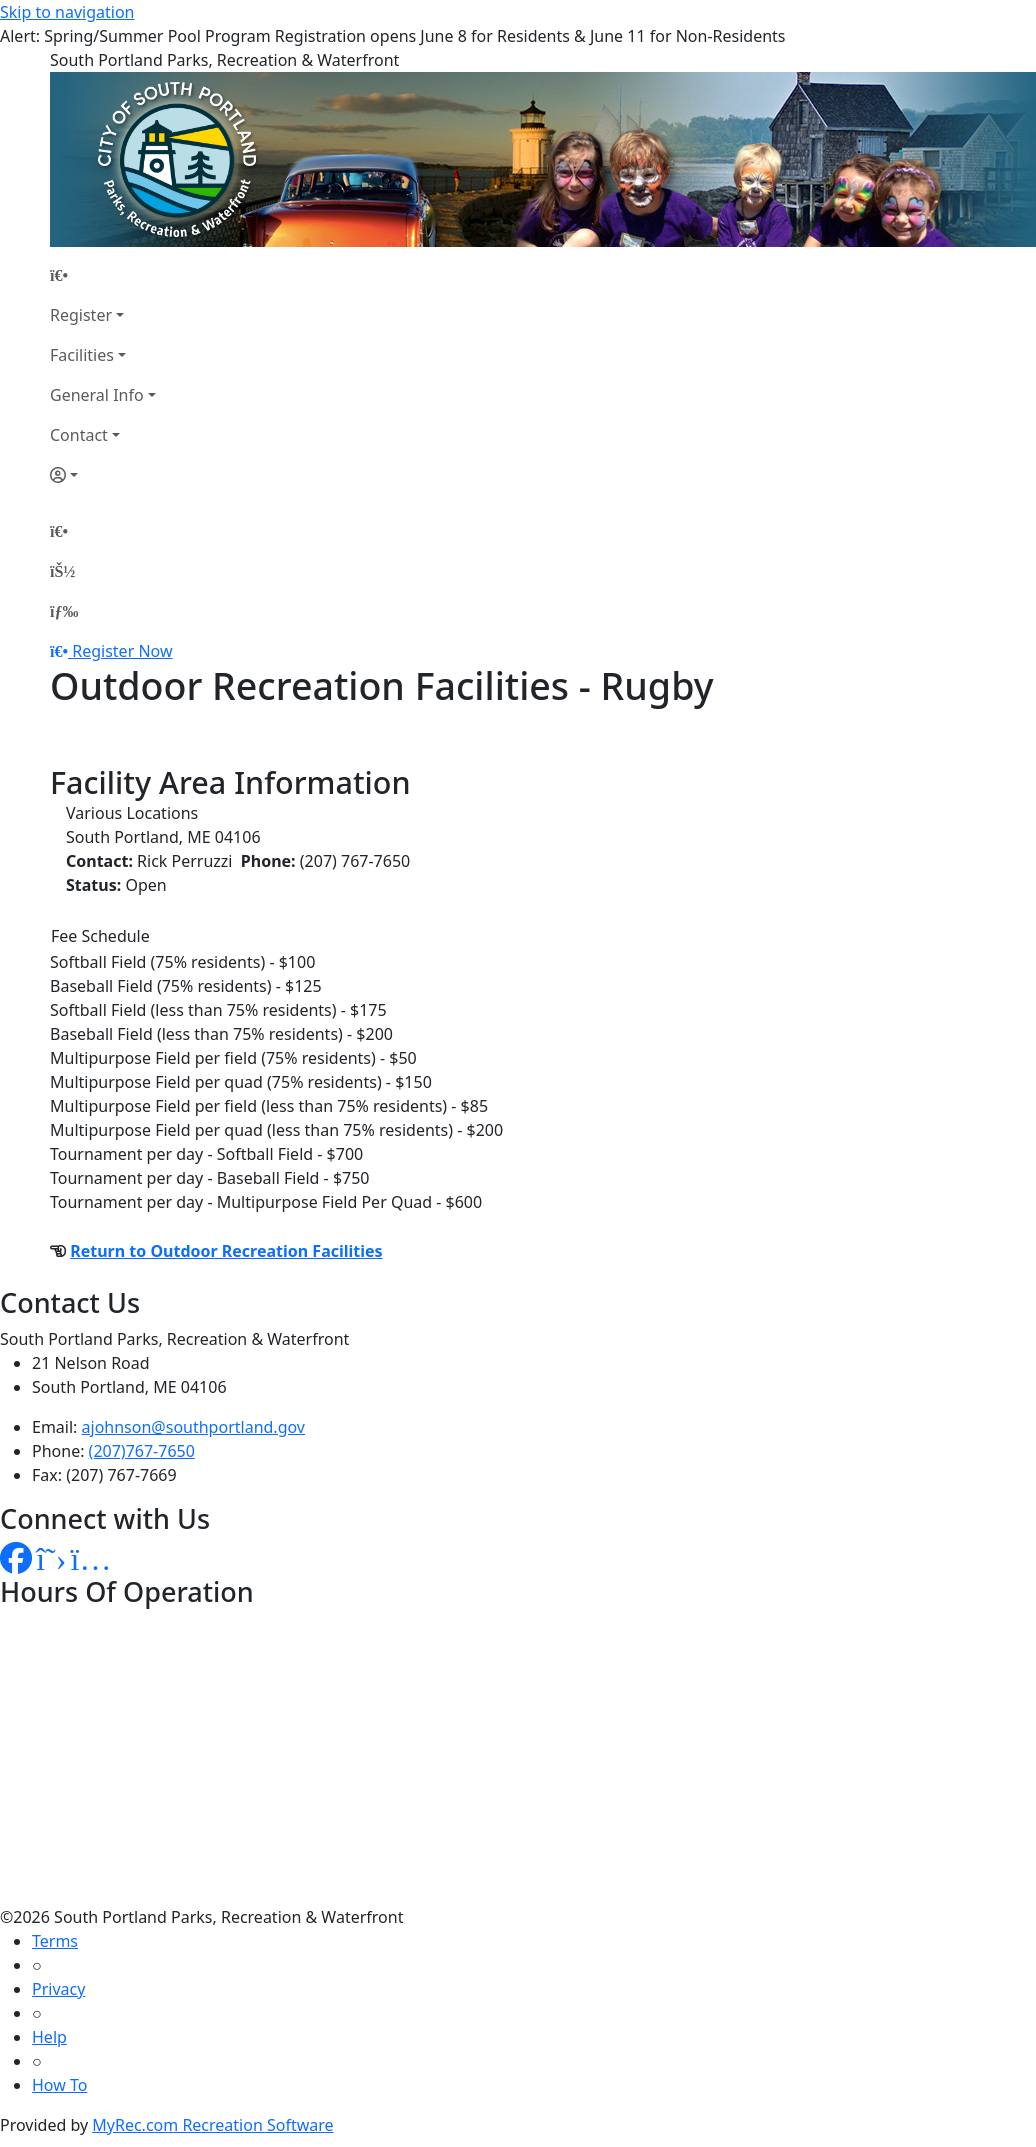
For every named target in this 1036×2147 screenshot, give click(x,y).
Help (49, 2037)
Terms (55, 1941)
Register (81, 315)
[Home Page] (103, 275)
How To (59, 2085)
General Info (97, 395)
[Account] (103, 475)
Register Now (122, 651)
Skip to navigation (67, 12)
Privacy (58, 1989)
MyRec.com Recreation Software (212, 2125)
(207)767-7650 (142, 1451)
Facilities (82, 355)
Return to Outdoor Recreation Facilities (226, 1251)
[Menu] (64, 611)
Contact (79, 435)
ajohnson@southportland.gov (193, 1427)
